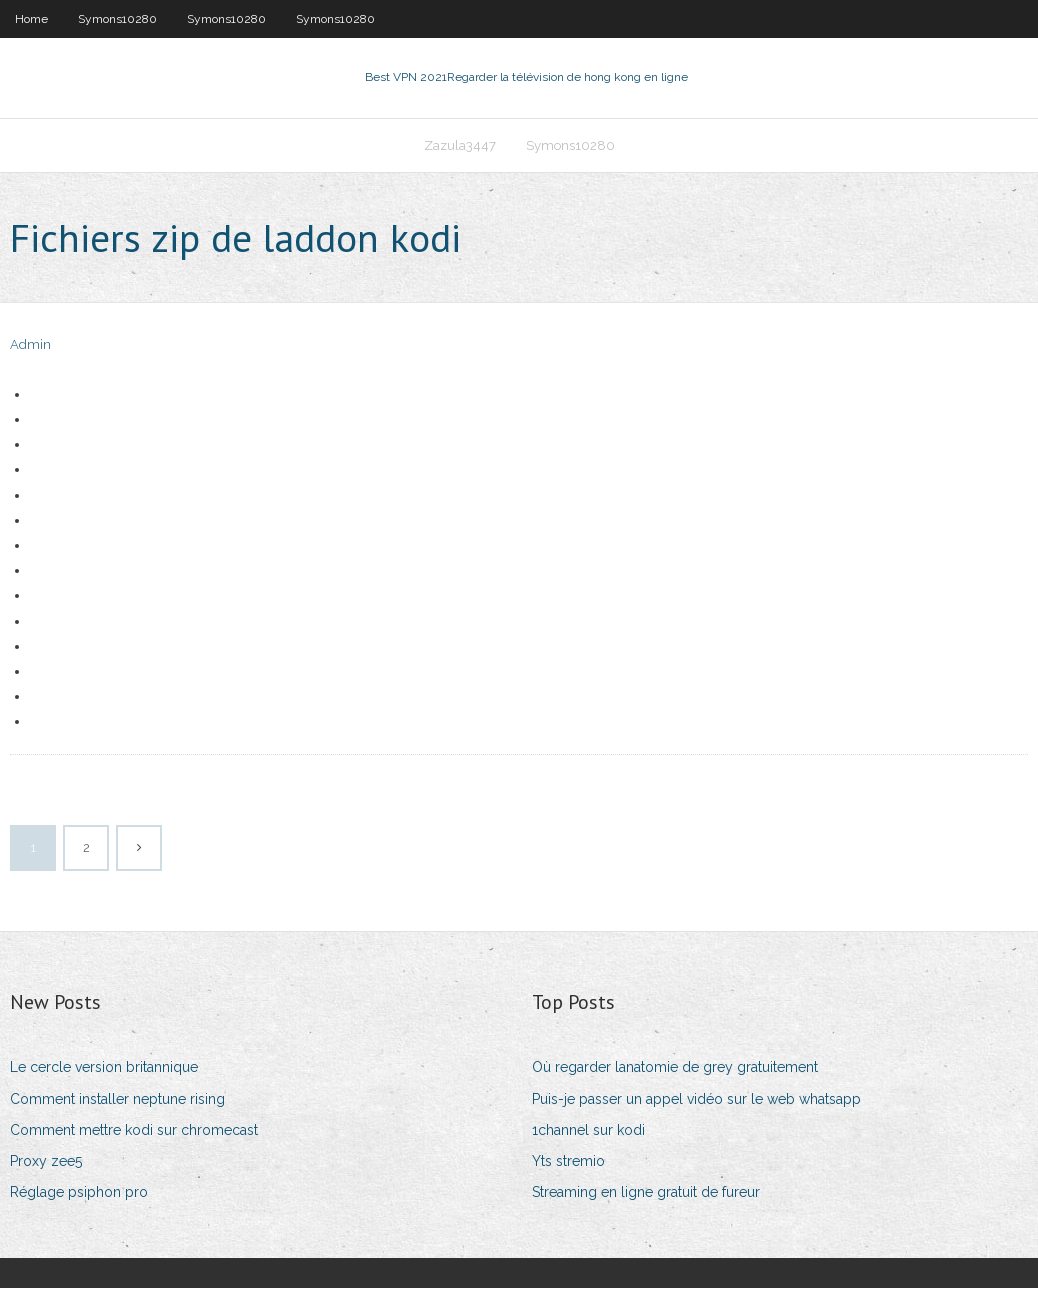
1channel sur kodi (588, 1132)
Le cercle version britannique (104, 1070)
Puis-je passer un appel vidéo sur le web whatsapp (696, 1101)
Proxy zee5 (46, 1163)
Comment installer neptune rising (117, 1101)
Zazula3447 (460, 146)
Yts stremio (568, 1163)
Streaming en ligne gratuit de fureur (646, 1194)
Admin (30, 347)
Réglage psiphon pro (79, 1194)
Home (31, 19)
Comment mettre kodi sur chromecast (134, 1132)
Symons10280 (117, 19)
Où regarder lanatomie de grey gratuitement (675, 1070)
